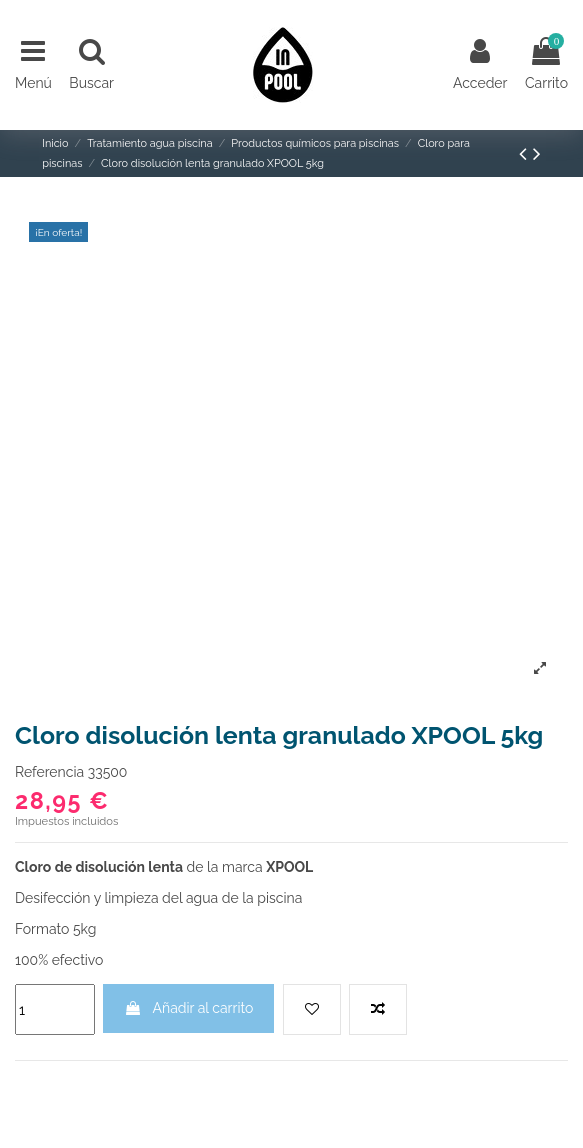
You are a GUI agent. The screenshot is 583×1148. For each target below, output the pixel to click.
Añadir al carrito (188, 1008)
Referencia (49, 772)
